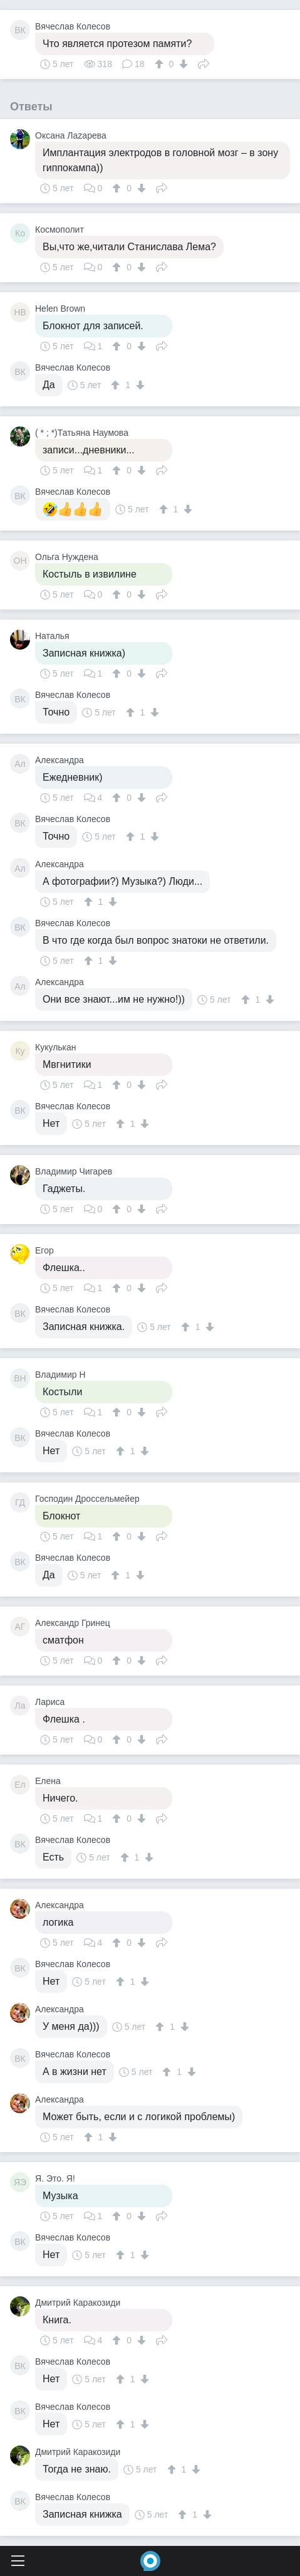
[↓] (182, 64)
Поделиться (203, 62)
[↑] (161, 64)
